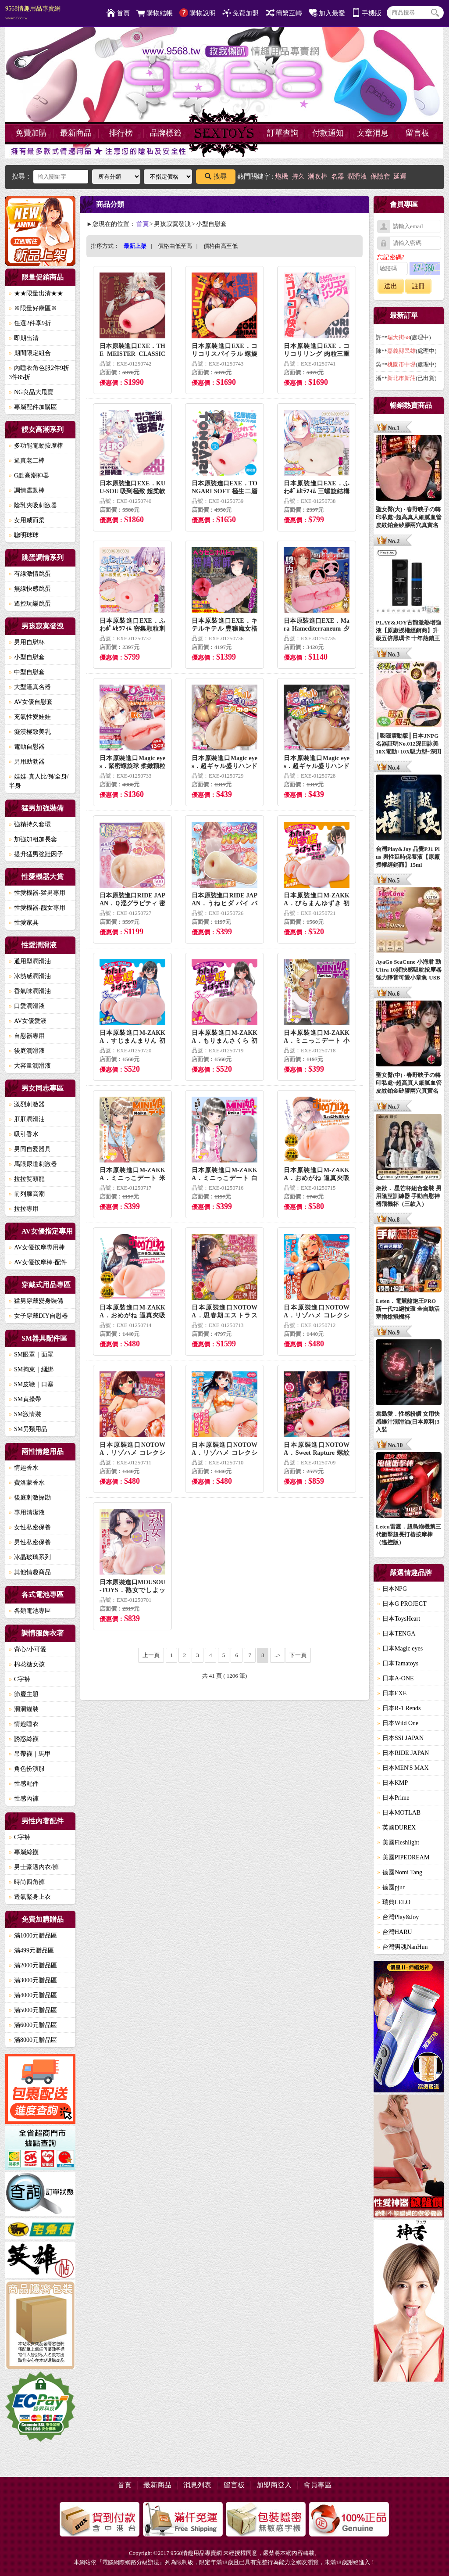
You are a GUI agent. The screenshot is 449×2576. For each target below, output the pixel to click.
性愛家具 (24, 922)
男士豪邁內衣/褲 (34, 1867)
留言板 (417, 133)
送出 (390, 286)
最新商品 (76, 133)
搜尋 (216, 176)
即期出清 (24, 338)
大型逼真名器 (30, 687)
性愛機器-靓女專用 (37, 907)
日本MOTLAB (398, 1812)
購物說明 (197, 13)
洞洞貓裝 (24, 1709)
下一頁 (297, 1655)
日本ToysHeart (398, 1618)
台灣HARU (394, 1932)
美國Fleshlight (398, 1842)
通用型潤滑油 (30, 961)
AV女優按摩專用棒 (37, 1247)
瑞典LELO (393, 1902)
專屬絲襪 (24, 1852)
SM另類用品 (28, 1429)
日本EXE (391, 1693)
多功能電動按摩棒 (36, 445)
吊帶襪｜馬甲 (30, 1754)
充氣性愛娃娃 (30, 717)
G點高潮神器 (29, 475)
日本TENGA (396, 1633)
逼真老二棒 (27, 460)
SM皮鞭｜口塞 (31, 1384)
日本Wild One (397, 1723)
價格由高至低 (220, 246)
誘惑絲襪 (24, 1739)
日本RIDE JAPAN (403, 1753)
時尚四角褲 (27, 1882)
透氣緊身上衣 (30, 1897)
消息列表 (197, 2485)
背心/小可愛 (27, 1649)
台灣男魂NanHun (402, 1947)
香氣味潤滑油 (30, 991)
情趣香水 (24, 1467)
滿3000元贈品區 (33, 1980)
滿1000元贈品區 (33, 1935)
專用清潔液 (27, 1512)
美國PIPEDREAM (403, 1857)
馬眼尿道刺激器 (33, 1164)
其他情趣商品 (30, 1572)
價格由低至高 (175, 246)
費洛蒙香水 (27, 1482)
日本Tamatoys (397, 1663)
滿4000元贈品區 (33, 1995)
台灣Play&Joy (398, 1917)
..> (277, 1655)
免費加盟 (240, 13)
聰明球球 (24, 535)
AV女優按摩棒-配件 (38, 1262)
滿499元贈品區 (31, 1950)
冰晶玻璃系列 (30, 1557)
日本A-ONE (395, 1678)
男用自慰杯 (27, 642)
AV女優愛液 (27, 1021)
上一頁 (151, 1655)
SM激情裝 (25, 1414)
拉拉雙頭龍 (27, 1179)
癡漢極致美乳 (30, 731)
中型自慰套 (27, 672)
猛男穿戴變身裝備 (36, 1301)
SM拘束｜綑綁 (31, 1369)
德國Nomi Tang (399, 1872)
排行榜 (121, 133)
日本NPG (392, 1589)
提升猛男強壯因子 (36, 854)
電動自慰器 (27, 746)
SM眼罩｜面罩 (31, 1354)
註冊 (418, 286)
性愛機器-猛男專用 (37, 893)
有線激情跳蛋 (30, 573)
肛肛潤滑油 (27, 1119)
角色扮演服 (27, 1768)
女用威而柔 (27, 520)
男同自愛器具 (30, 1149)
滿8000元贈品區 (33, 2040)
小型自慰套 (27, 657)
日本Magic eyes (400, 1648)
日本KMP (392, 1783)
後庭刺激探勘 (30, 1497)
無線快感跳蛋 (30, 588)
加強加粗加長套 (33, 839)
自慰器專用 (27, 1036)
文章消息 (372, 133)
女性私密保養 (30, 1527)
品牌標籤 (166, 133)
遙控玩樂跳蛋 (30, 603)
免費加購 (31, 133)
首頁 (118, 13)
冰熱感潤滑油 (30, 976)
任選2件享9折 (30, 323)
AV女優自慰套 (31, 702)
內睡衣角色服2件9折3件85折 (39, 372)
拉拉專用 (24, 1208)
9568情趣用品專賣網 (33, 12)
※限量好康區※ (33, 308)
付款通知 (328, 133)
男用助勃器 (27, 761)
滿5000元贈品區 (33, 2010)
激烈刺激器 (27, 1104)
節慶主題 (24, 1694)
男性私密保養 (30, 1542)
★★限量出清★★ (36, 293)
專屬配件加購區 (33, 407)
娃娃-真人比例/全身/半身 (38, 781)
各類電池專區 (30, 1610)
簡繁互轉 (284, 13)
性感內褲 (24, 1798)
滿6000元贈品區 (33, 2025)
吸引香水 (24, 1134)
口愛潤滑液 (27, 1006)
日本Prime (393, 1797)
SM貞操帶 (25, 1399)
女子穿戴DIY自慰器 (38, 1316)
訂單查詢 (283, 133)
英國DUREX (396, 1827)
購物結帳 (154, 13)
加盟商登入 (274, 2485)
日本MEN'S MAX (403, 1768)
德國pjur (391, 1887)
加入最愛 (327, 13)
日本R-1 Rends (399, 1708)
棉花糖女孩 (27, 1664)
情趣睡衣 (24, 1724)
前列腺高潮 (27, 1194)
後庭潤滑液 (27, 1051)
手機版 (366, 13)
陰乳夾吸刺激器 (33, 505)
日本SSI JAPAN (400, 1738)
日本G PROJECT (402, 1603)
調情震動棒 (27, 490)
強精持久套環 (30, 824)
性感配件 (24, 1783)
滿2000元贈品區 (33, 1965)
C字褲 (19, 1679)
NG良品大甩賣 (31, 392)
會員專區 (317, 2485)
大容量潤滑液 (30, 1065)
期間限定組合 (30, 353)
